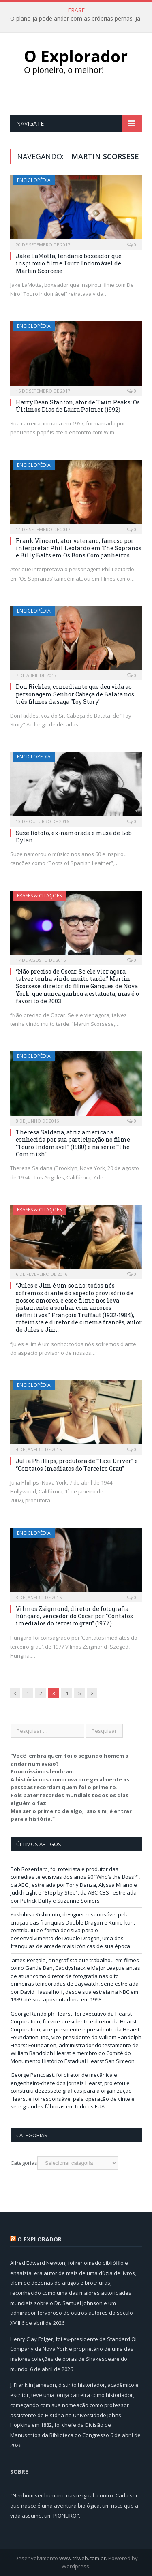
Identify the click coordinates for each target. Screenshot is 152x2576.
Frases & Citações (39, 895)
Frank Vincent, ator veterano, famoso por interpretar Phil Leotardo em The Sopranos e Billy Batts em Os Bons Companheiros (78, 548)
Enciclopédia (34, 180)
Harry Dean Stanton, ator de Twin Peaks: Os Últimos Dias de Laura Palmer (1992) (78, 405)
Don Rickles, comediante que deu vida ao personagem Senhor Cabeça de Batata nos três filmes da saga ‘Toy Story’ (75, 694)
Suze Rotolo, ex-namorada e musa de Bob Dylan (74, 836)
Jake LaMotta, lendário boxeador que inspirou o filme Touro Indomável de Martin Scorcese (69, 263)
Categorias (24, 2162)
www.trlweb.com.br (82, 2558)
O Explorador (39, 2239)
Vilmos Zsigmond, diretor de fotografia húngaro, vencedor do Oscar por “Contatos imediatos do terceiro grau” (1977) (74, 1616)
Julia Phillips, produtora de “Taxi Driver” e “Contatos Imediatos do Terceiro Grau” (77, 1464)
